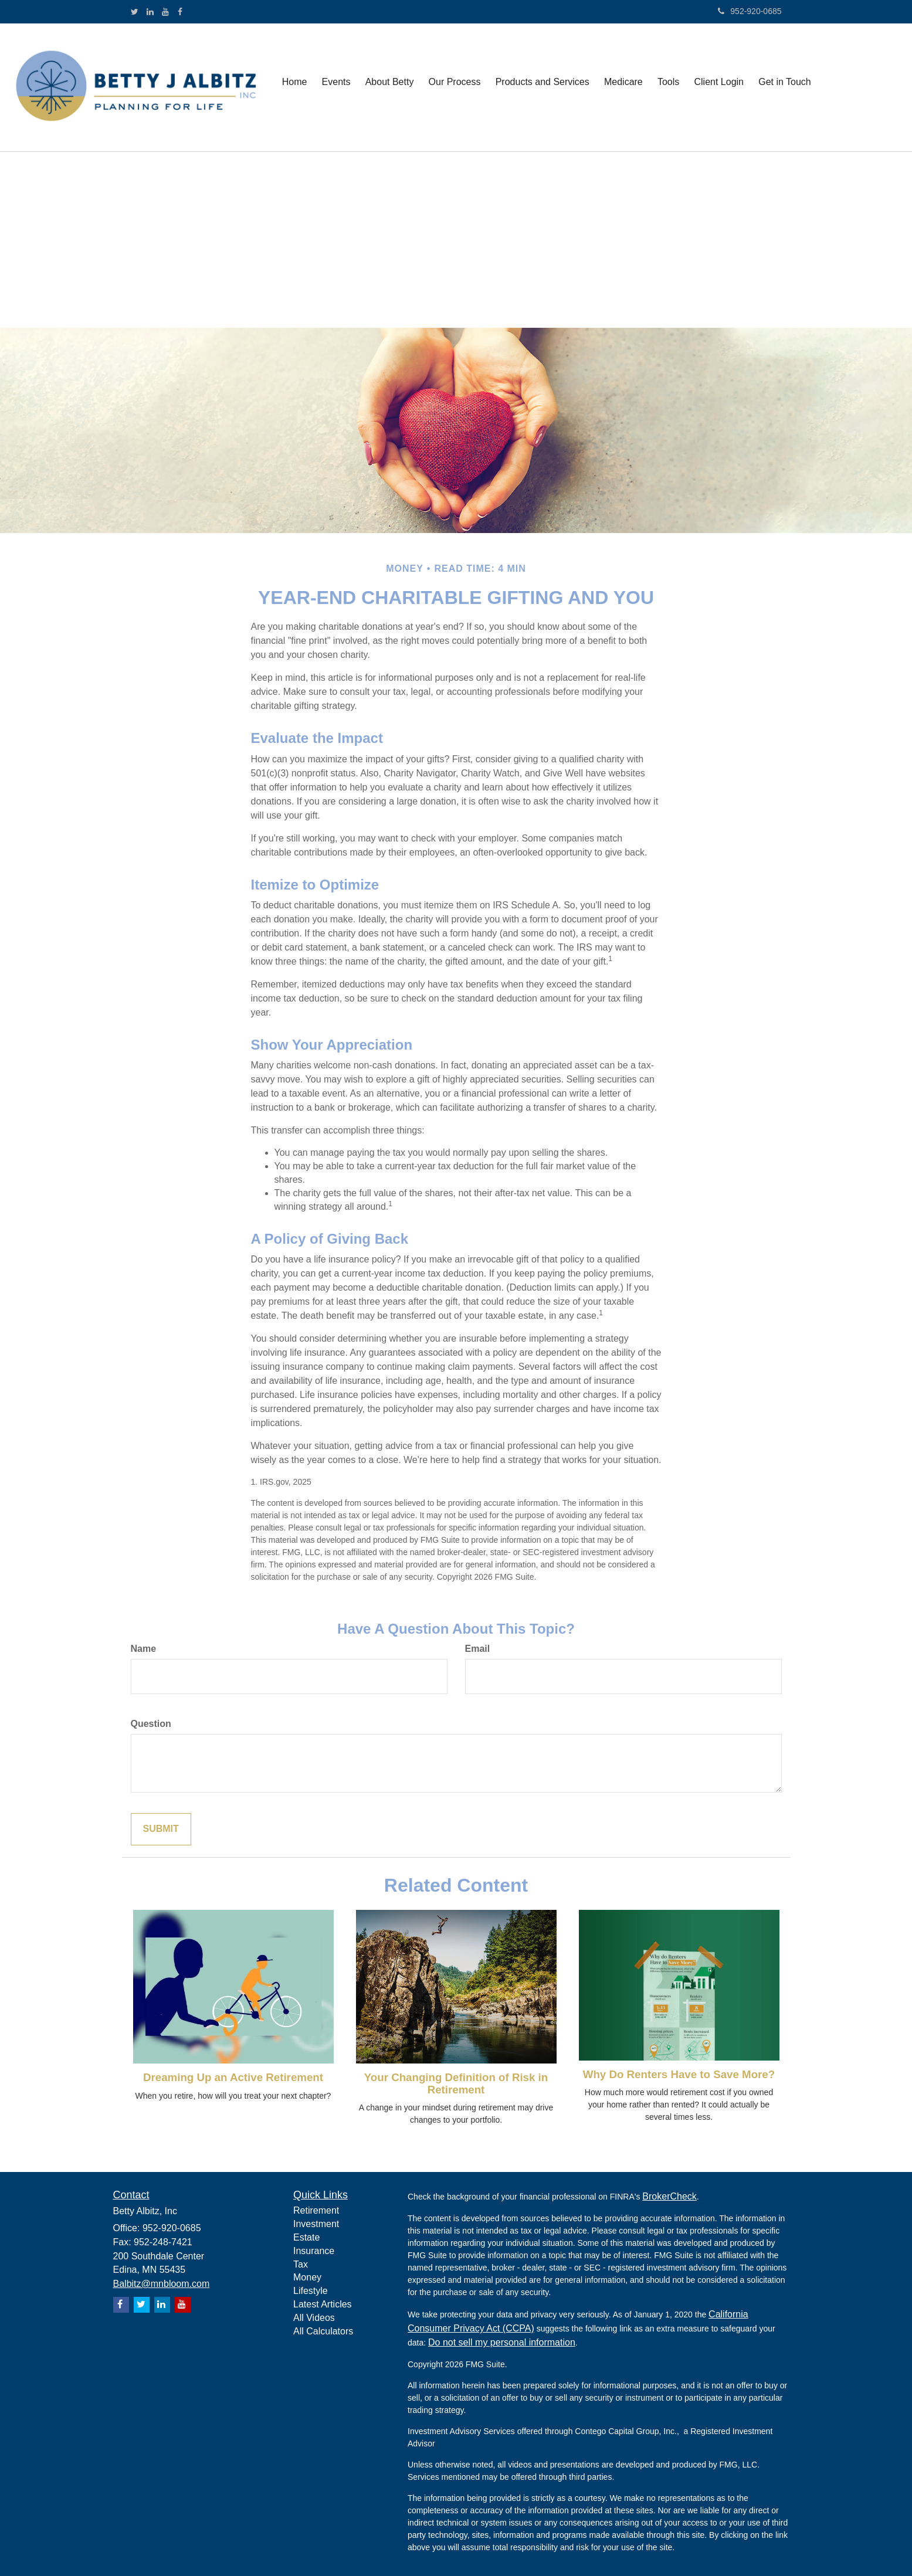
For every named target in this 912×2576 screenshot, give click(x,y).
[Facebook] (180, 12)
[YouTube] (165, 12)
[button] (335, 87)
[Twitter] (134, 12)
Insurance (313, 2251)
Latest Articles (322, 2304)
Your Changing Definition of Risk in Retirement (456, 2083)
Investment (316, 2224)
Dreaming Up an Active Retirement (233, 2077)
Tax (300, 2264)
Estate (306, 2237)
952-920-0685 (749, 11)
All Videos (314, 2318)
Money (307, 2277)
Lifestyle (310, 2291)
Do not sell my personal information (501, 2342)
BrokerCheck (669, 2196)
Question (151, 1724)
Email (477, 1649)
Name (144, 1649)
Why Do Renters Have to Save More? (679, 2074)
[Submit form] (161, 1829)
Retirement (316, 2210)
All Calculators (323, 2331)
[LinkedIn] (150, 12)
